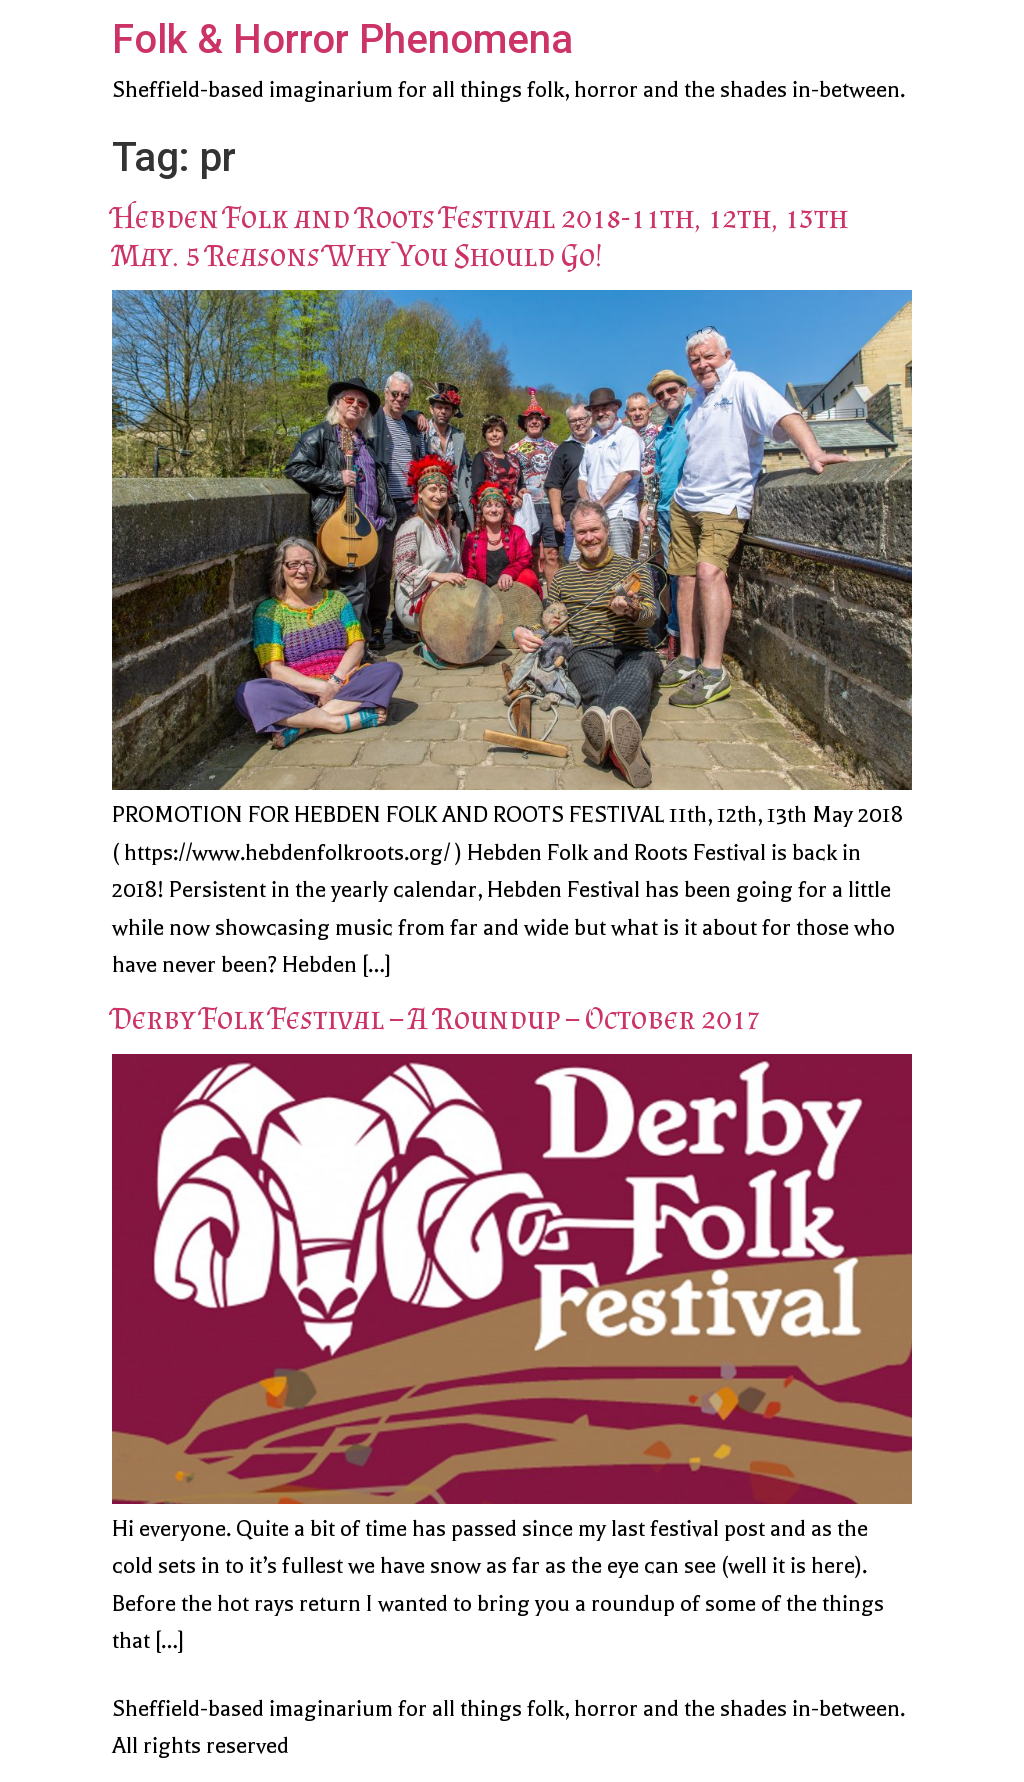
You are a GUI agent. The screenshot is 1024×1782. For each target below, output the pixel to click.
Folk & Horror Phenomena (342, 39)
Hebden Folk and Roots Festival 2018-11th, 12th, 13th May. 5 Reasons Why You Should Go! (480, 236)
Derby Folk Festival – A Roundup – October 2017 (436, 1018)
